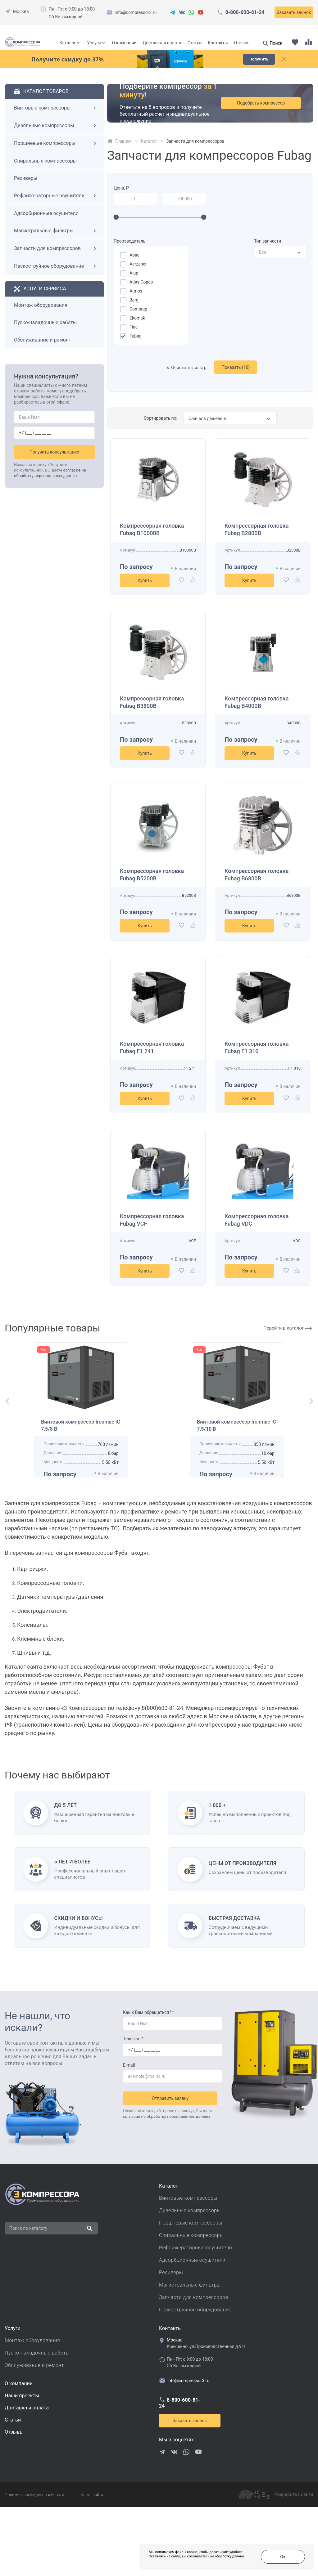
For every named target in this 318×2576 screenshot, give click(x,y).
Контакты (218, 42)
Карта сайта (92, 2563)
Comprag (138, 318)
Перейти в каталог (287, 1338)
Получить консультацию (55, 461)
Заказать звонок (294, 12)
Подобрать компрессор (268, 112)
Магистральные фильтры (56, 241)
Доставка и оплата (162, 42)
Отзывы (242, 42)
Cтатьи (13, 2489)
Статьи (195, 42)
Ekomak (137, 327)
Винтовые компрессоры (56, 118)
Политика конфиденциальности (34, 2563)
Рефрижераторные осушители (56, 206)
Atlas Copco (141, 291)
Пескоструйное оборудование (56, 276)
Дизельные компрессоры (56, 135)
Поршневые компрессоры (56, 153)
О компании (124, 42)
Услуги (94, 42)
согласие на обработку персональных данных (166, 2183)
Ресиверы (25, 188)
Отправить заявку (172, 2165)
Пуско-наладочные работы (45, 332)
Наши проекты (22, 2465)
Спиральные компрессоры (45, 171)
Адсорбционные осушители (46, 223)
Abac (134, 264)
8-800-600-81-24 (244, 12)
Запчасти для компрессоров (56, 258)
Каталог (68, 42)
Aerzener (138, 273)
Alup (133, 282)
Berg (134, 309)
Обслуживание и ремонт (42, 350)
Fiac (133, 336)
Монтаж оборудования (40, 315)
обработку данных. (197, 2560)
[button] (5, 1438)
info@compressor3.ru (136, 12)
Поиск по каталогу (28, 2297)
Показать (235, 377)
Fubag (135, 345)
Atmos (135, 300)
